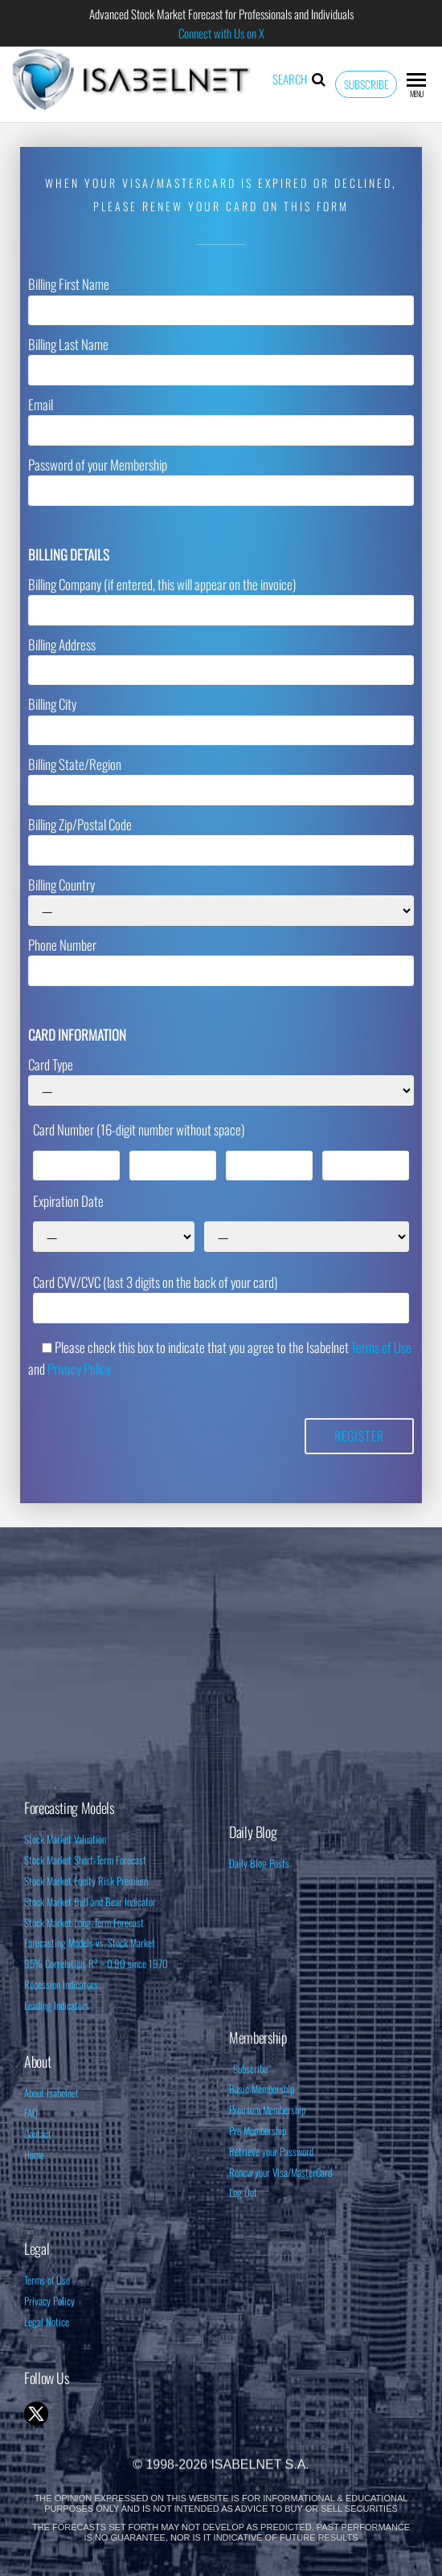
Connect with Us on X (221, 33)
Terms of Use (381, 1347)
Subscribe (366, 84)
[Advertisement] (221, 1663)
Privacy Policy (79, 1369)
